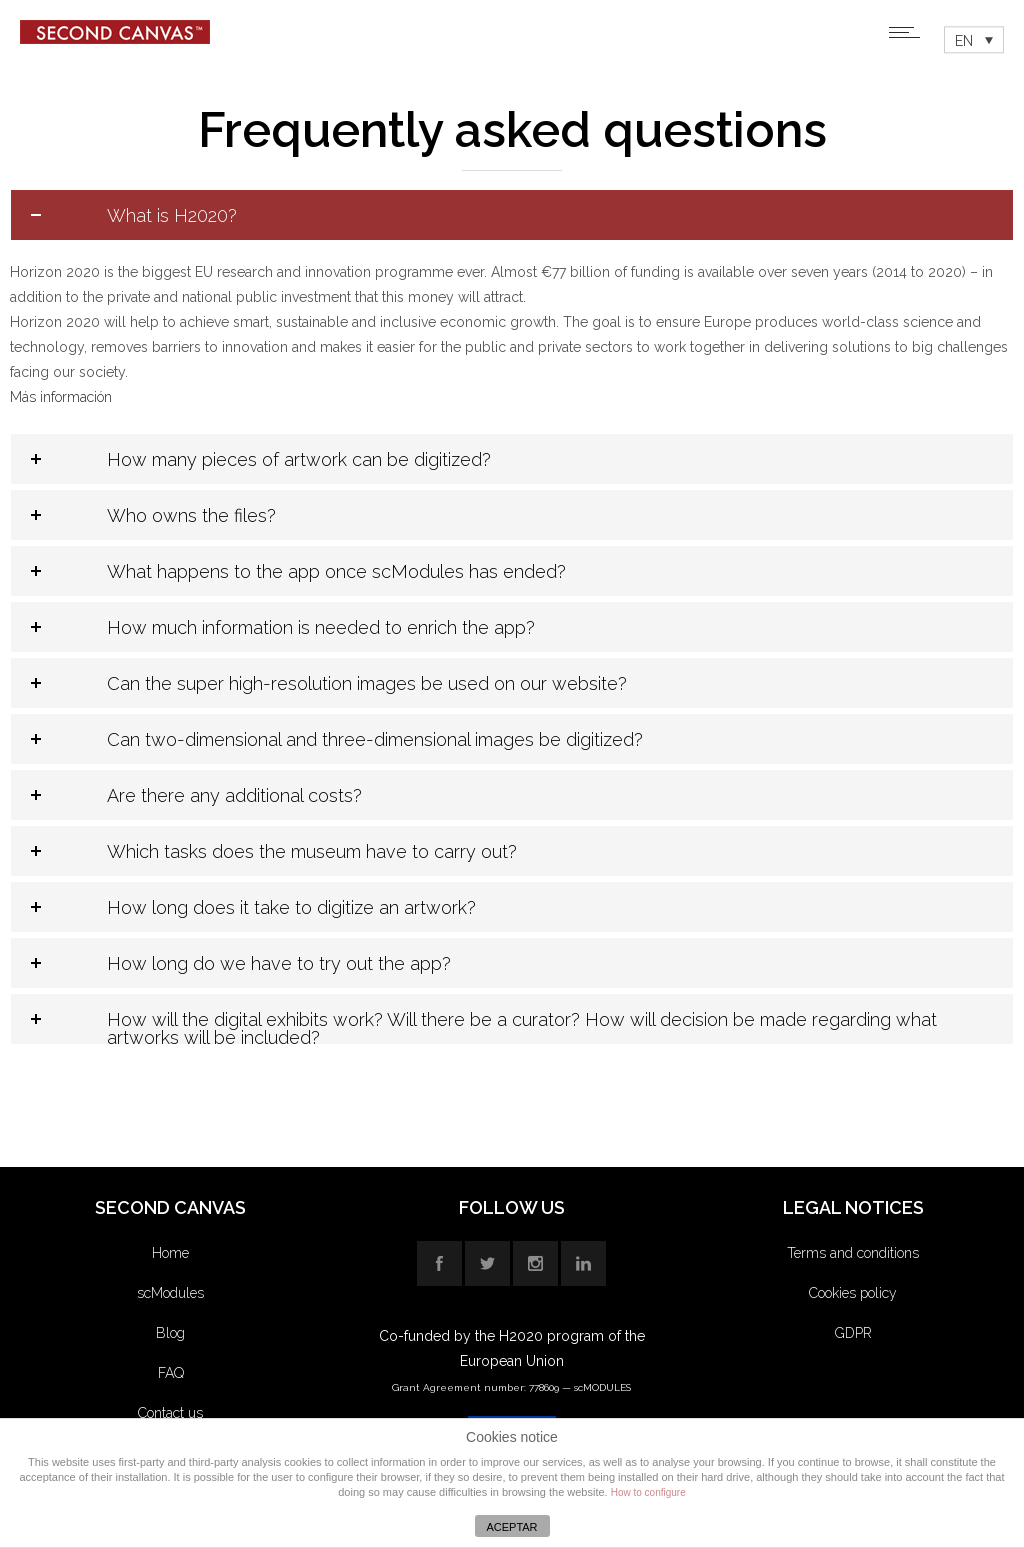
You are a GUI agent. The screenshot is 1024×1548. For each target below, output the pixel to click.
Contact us (170, 1413)
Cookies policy (853, 1293)
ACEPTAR (511, 1527)
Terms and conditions (853, 1253)
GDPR (853, 1333)
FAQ (171, 1373)
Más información (61, 397)
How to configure (648, 1492)
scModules (170, 1293)
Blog (170, 1333)
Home (170, 1253)
